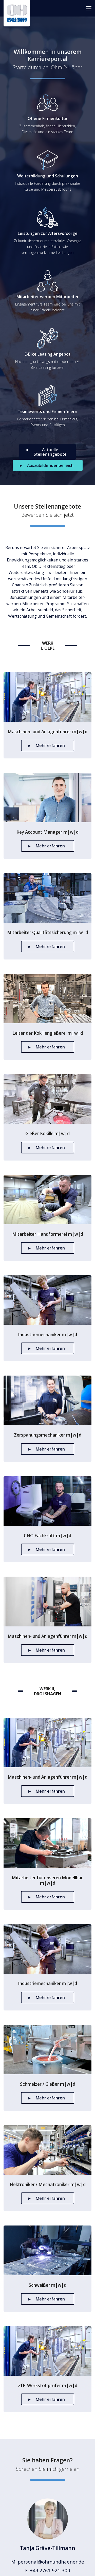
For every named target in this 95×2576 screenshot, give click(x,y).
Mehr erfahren (50, 745)
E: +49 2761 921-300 (47, 2570)
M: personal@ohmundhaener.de (47, 2562)
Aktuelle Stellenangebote (50, 452)
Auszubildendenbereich (50, 465)
